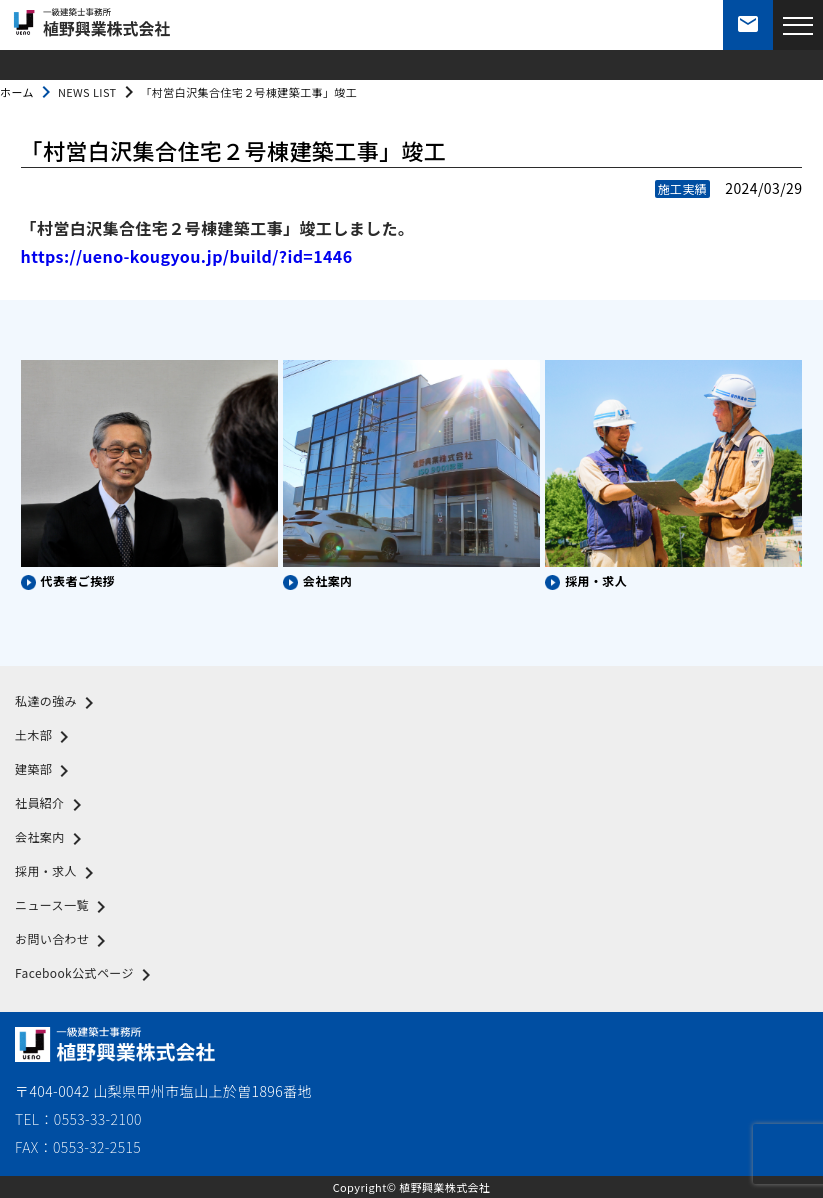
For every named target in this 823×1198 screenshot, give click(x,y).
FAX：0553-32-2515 (78, 1147)
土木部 (45, 737)
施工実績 (683, 188)
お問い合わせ (64, 941)
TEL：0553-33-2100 (78, 1119)
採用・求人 (58, 873)
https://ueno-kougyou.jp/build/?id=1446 (187, 256)
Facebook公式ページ (86, 975)
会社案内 (52, 839)
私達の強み (58, 703)
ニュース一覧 (64, 907)
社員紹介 (52, 805)
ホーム (17, 92)
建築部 (45, 771)
